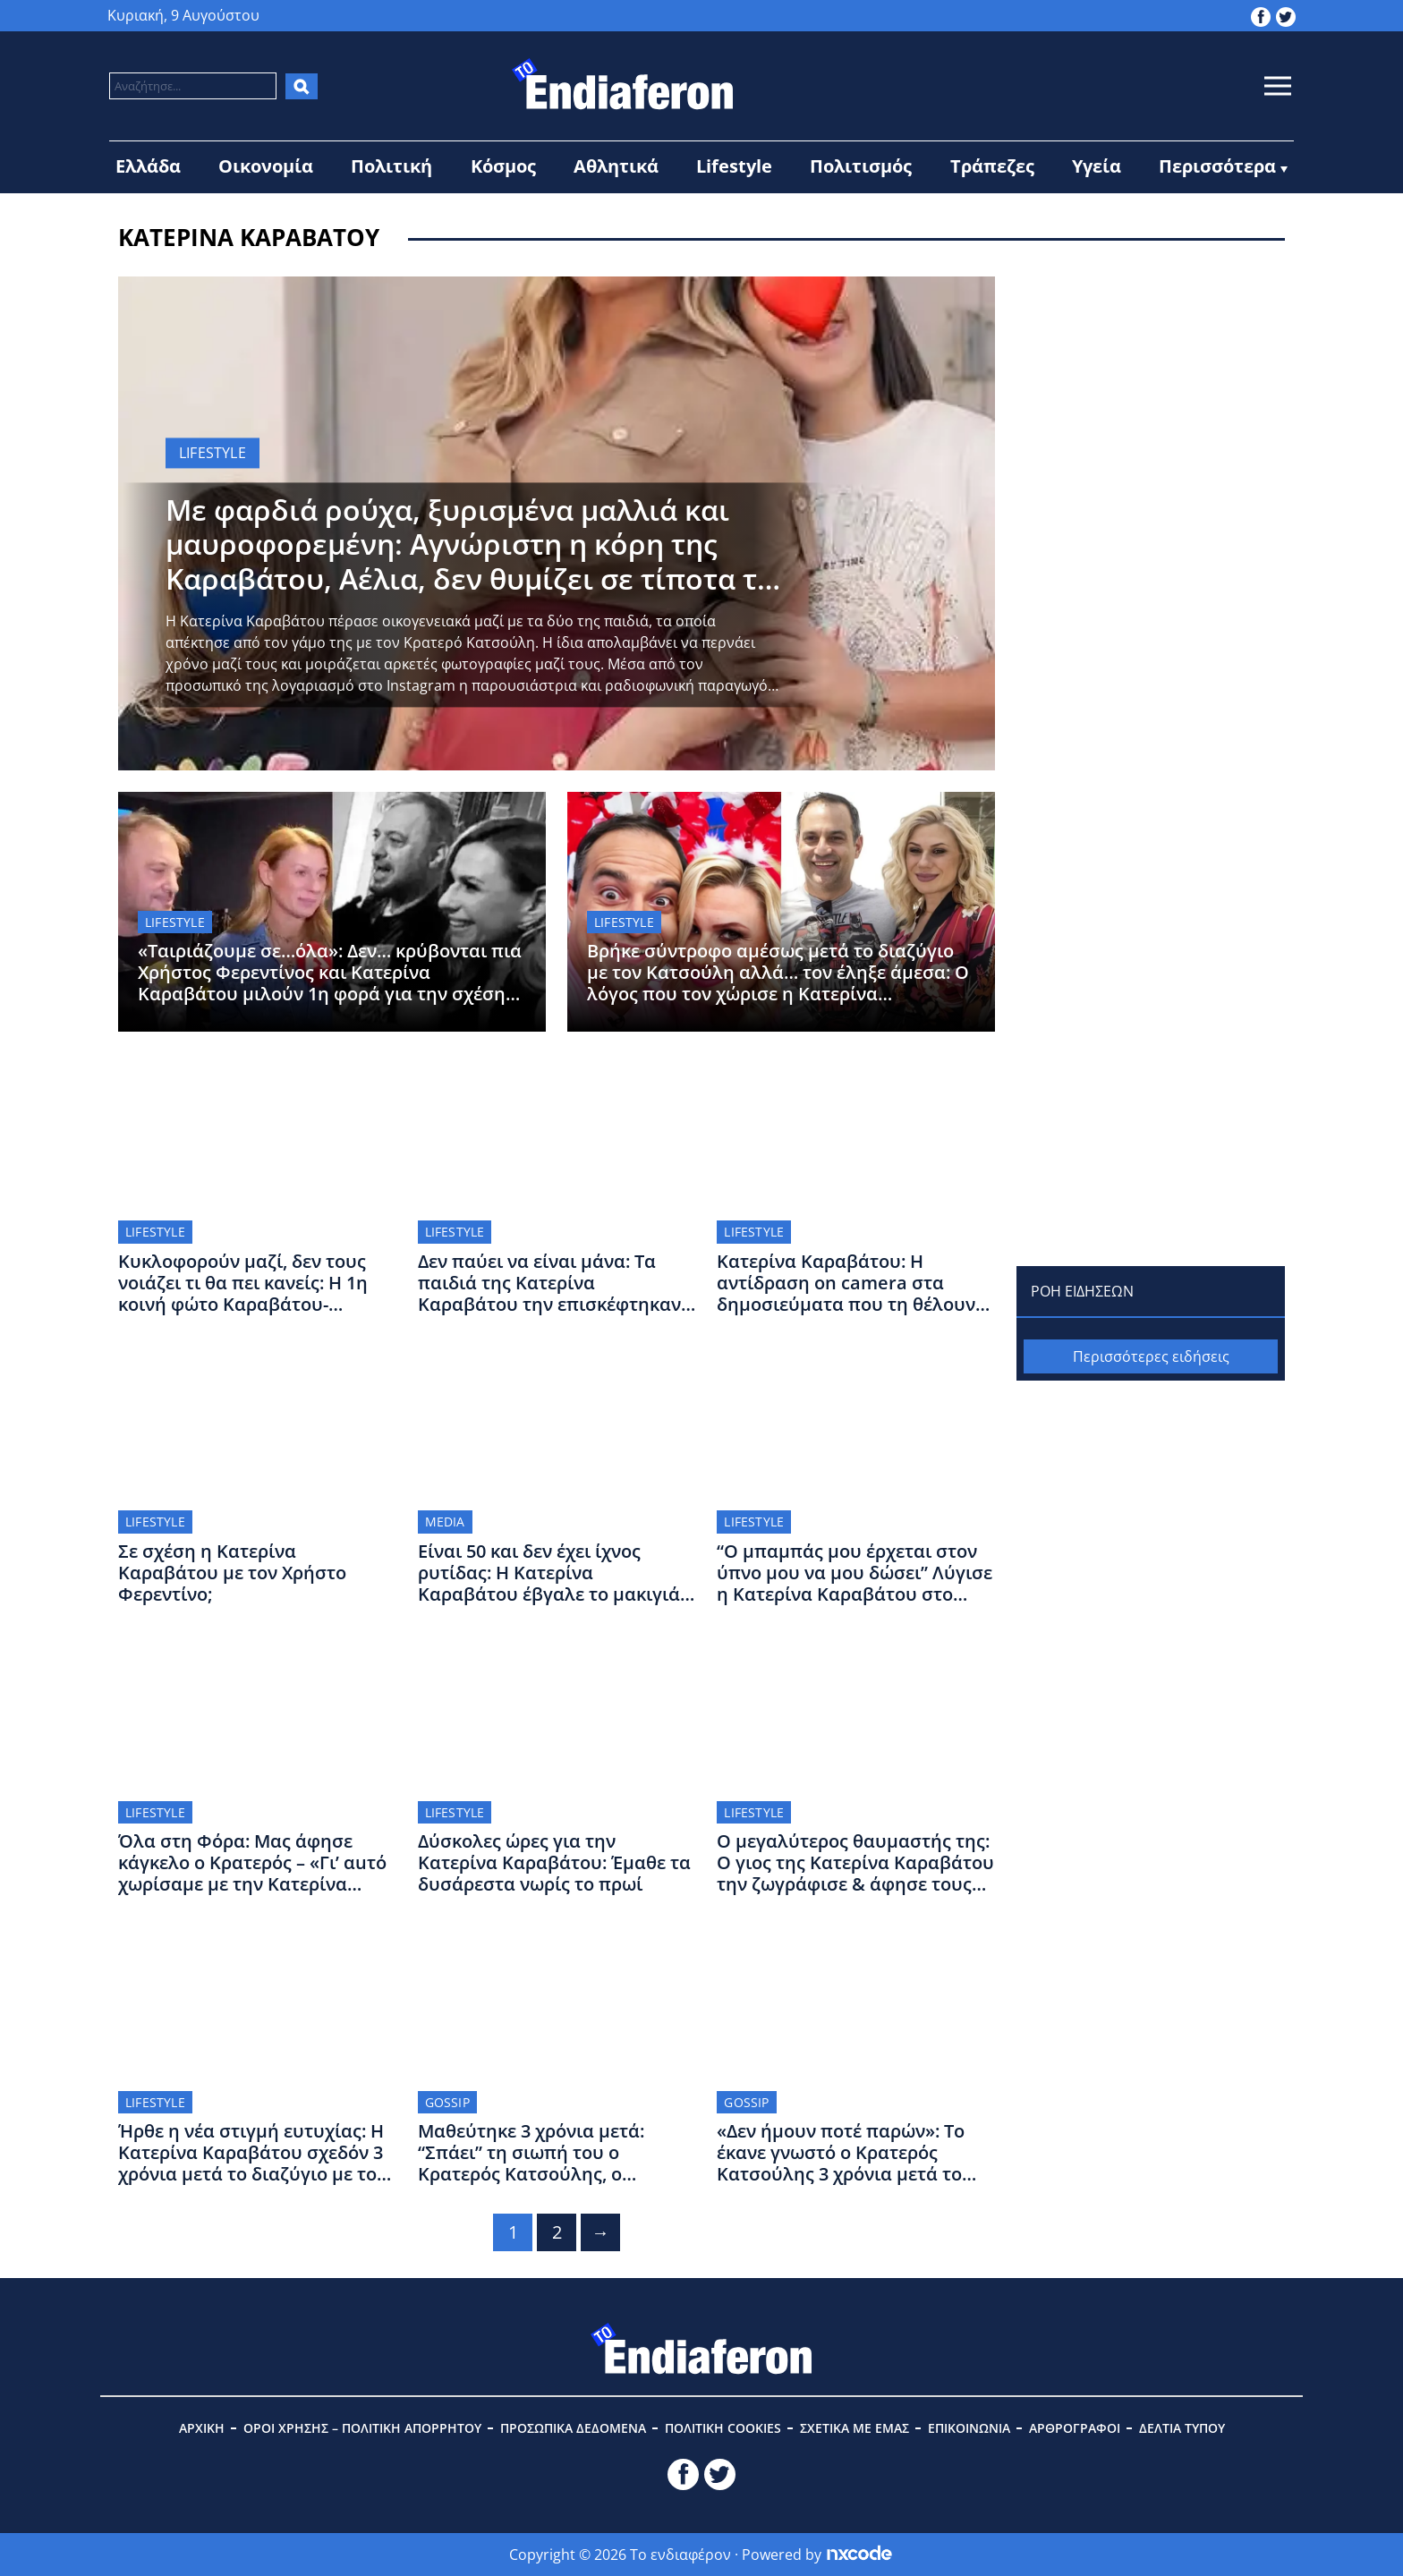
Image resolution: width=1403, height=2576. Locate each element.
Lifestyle (734, 166)
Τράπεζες (992, 166)
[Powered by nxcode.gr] (859, 2554)
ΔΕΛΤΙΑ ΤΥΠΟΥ (1182, 2427)
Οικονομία (265, 166)
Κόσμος (503, 166)
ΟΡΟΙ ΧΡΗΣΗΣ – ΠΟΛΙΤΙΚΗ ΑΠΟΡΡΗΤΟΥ (362, 2427)
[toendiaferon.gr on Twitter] (1286, 15)
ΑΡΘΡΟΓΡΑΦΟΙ (1074, 2427)
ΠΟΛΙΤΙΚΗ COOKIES (723, 2427)
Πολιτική (391, 166)
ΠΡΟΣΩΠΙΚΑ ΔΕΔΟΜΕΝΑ (573, 2427)
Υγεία (1096, 166)
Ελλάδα (148, 166)
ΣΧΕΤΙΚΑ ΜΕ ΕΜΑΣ (854, 2427)
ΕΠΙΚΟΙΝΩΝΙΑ (969, 2427)
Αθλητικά (616, 166)
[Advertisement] (1150, 388)
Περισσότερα (1217, 166)
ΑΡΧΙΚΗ (202, 2427)
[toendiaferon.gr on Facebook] (1261, 15)
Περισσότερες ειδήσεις (1151, 1356)
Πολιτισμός (861, 166)
